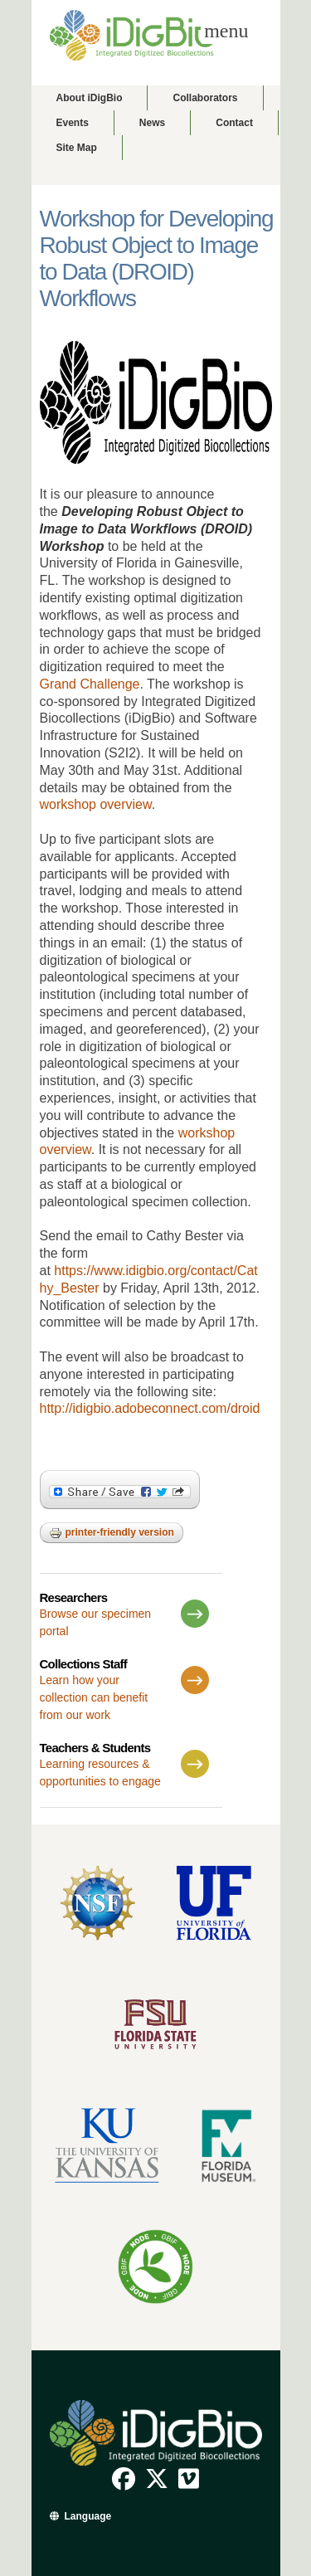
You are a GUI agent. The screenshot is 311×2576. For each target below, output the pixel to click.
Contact (234, 123)
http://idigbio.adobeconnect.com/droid (150, 1408)
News (152, 123)
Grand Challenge (90, 684)
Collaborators (205, 98)
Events (72, 123)
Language (88, 2516)
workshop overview (96, 804)
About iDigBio (89, 98)
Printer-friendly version (111, 1533)
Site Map (76, 147)
